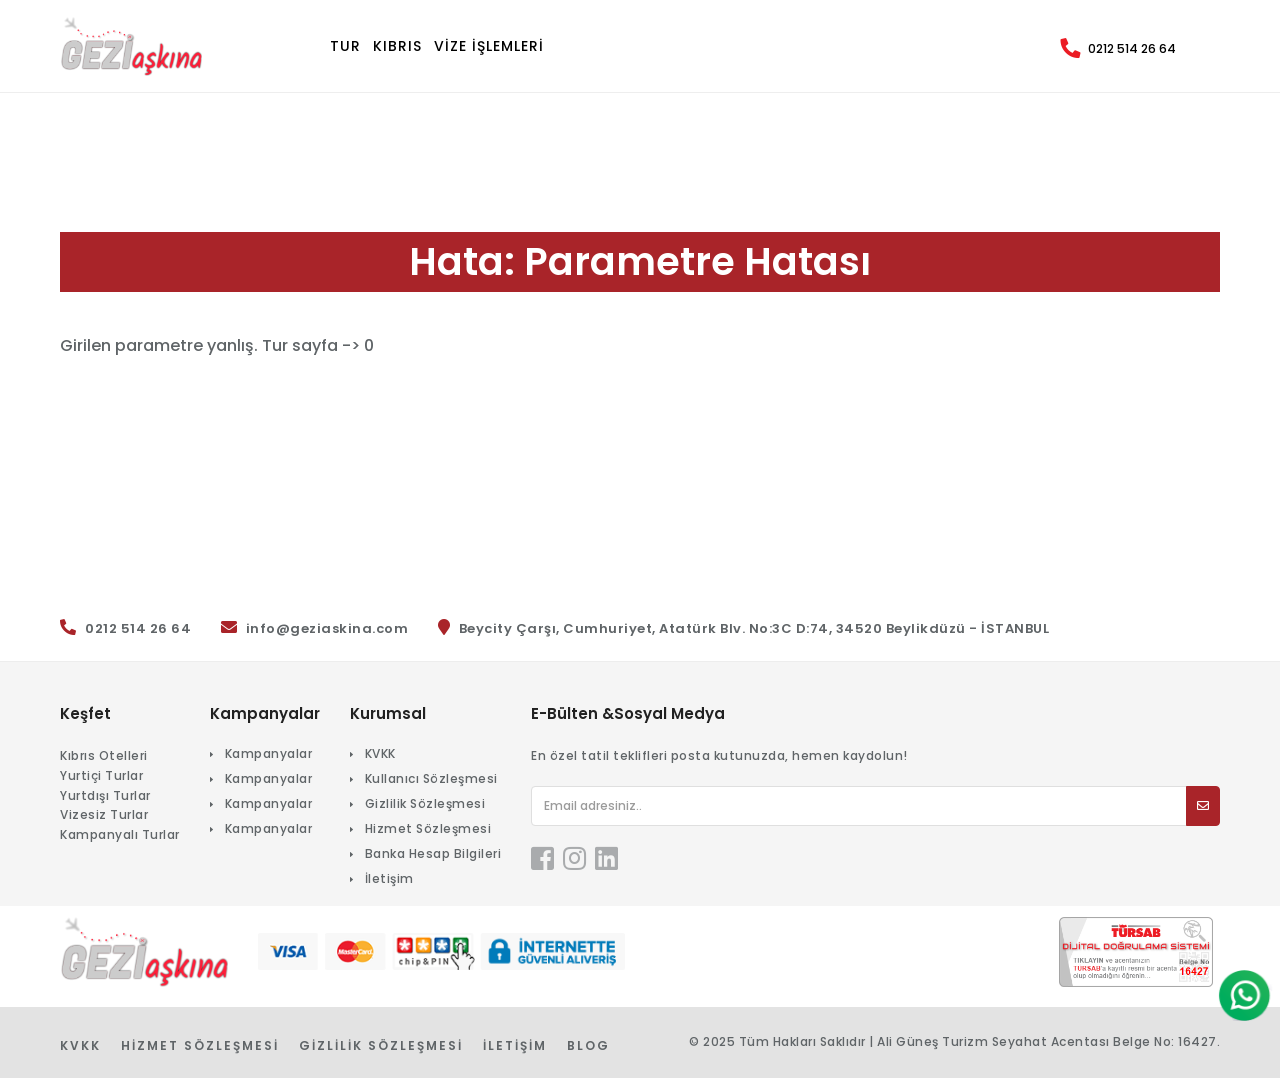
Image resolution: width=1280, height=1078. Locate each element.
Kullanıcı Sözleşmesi (431, 778)
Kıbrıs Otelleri (104, 755)
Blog (588, 1045)
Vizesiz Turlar (104, 814)
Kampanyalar (269, 753)
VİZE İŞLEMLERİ (489, 46)
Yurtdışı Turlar (105, 795)
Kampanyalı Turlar (120, 834)
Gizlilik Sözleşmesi (425, 803)
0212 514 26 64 (1132, 48)
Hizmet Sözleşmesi (428, 828)
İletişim (389, 878)
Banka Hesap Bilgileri (433, 853)
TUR (345, 46)
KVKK (380, 753)
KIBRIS (397, 46)
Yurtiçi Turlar (101, 775)
